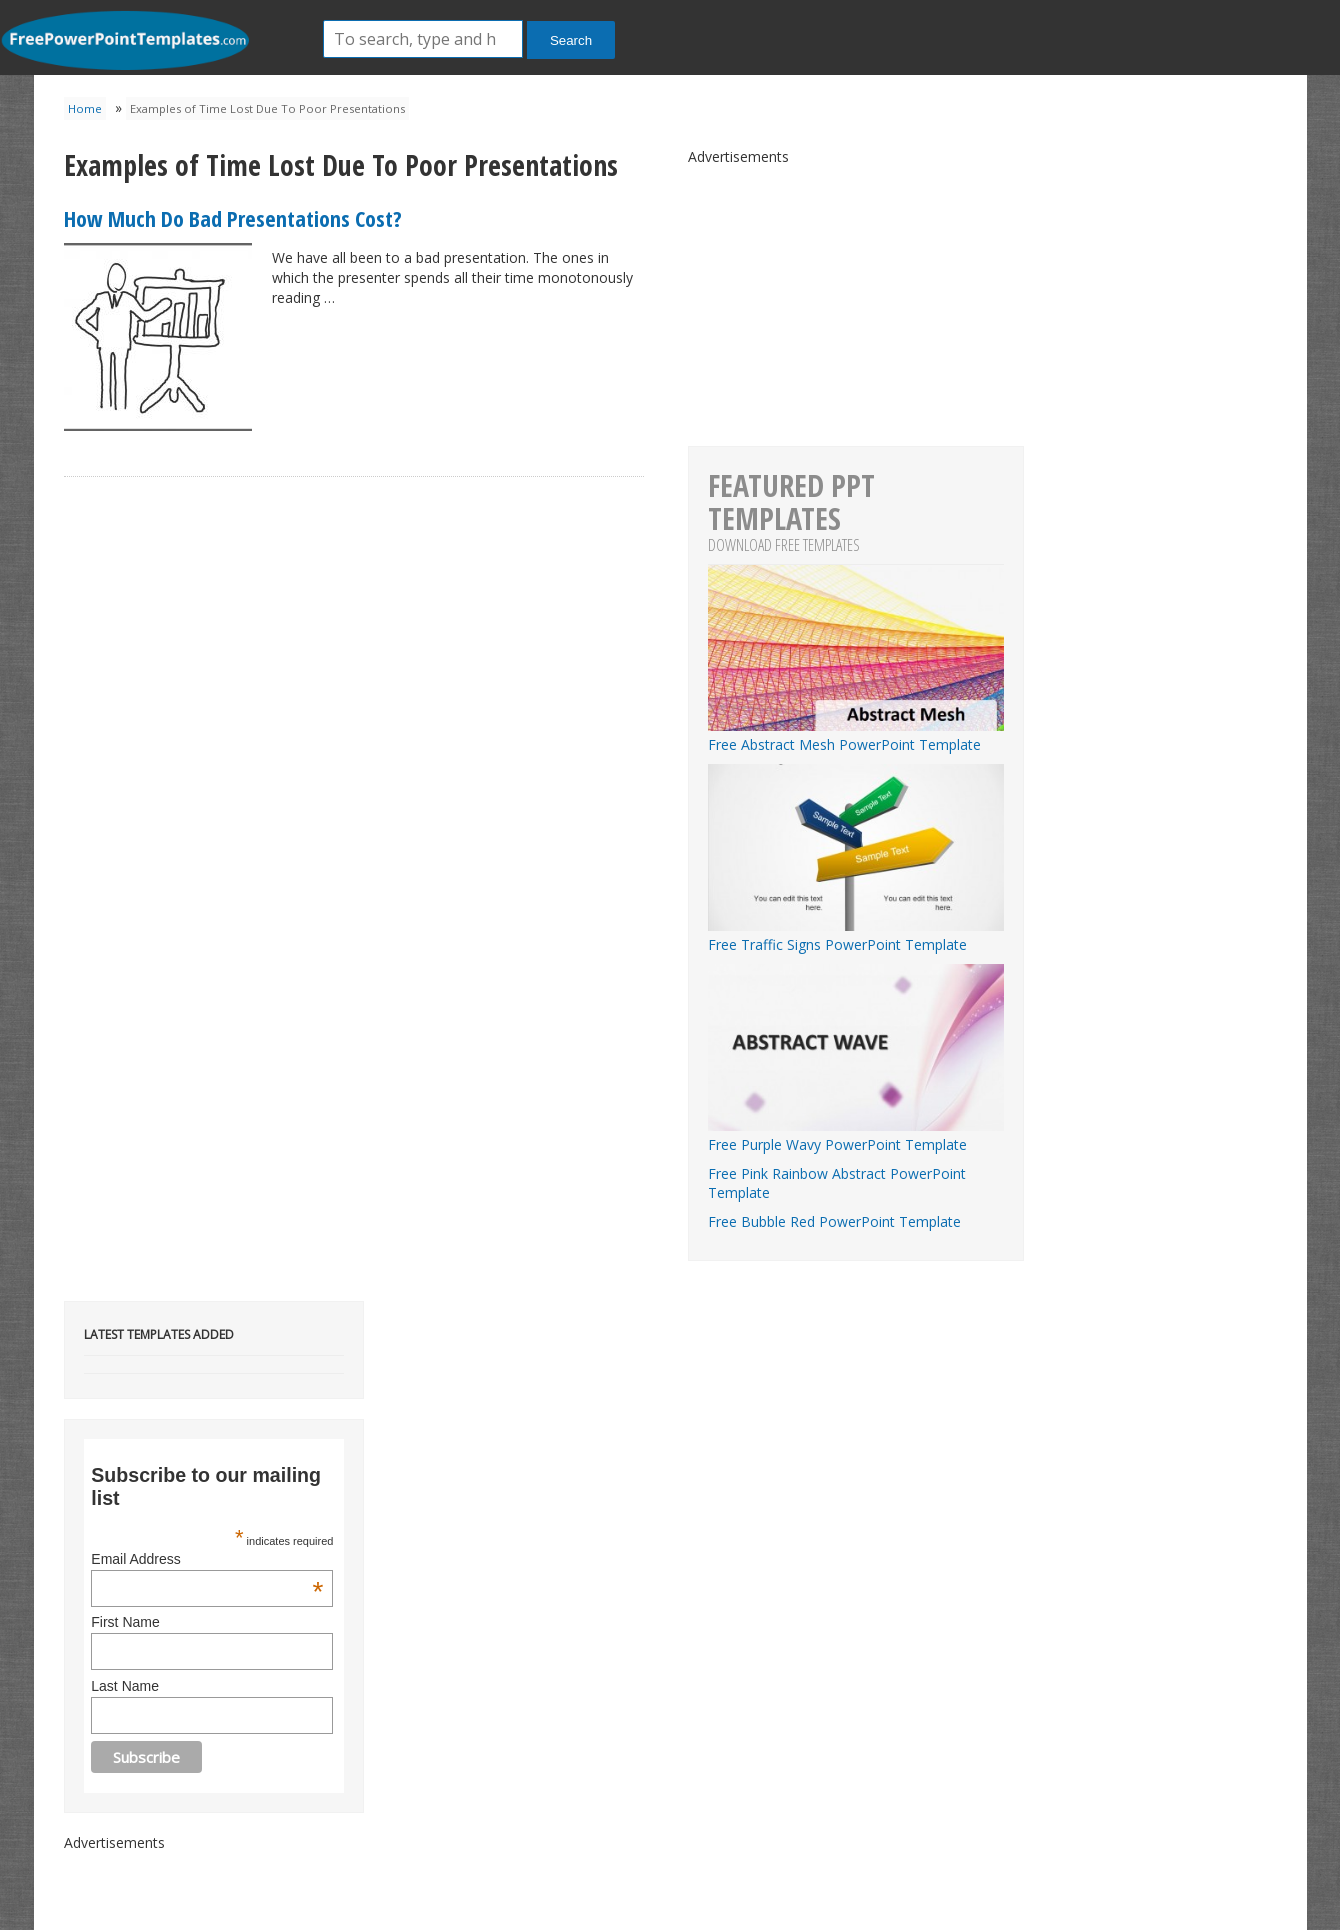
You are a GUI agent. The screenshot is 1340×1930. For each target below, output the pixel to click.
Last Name (125, 1686)
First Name (125, 1622)
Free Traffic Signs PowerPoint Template (856, 935)
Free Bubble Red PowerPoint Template (834, 1221)
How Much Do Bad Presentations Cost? (233, 218)
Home (85, 108)
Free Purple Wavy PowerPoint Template (856, 1135)
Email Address (207, 1559)
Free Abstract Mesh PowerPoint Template (856, 735)
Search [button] (571, 40)
